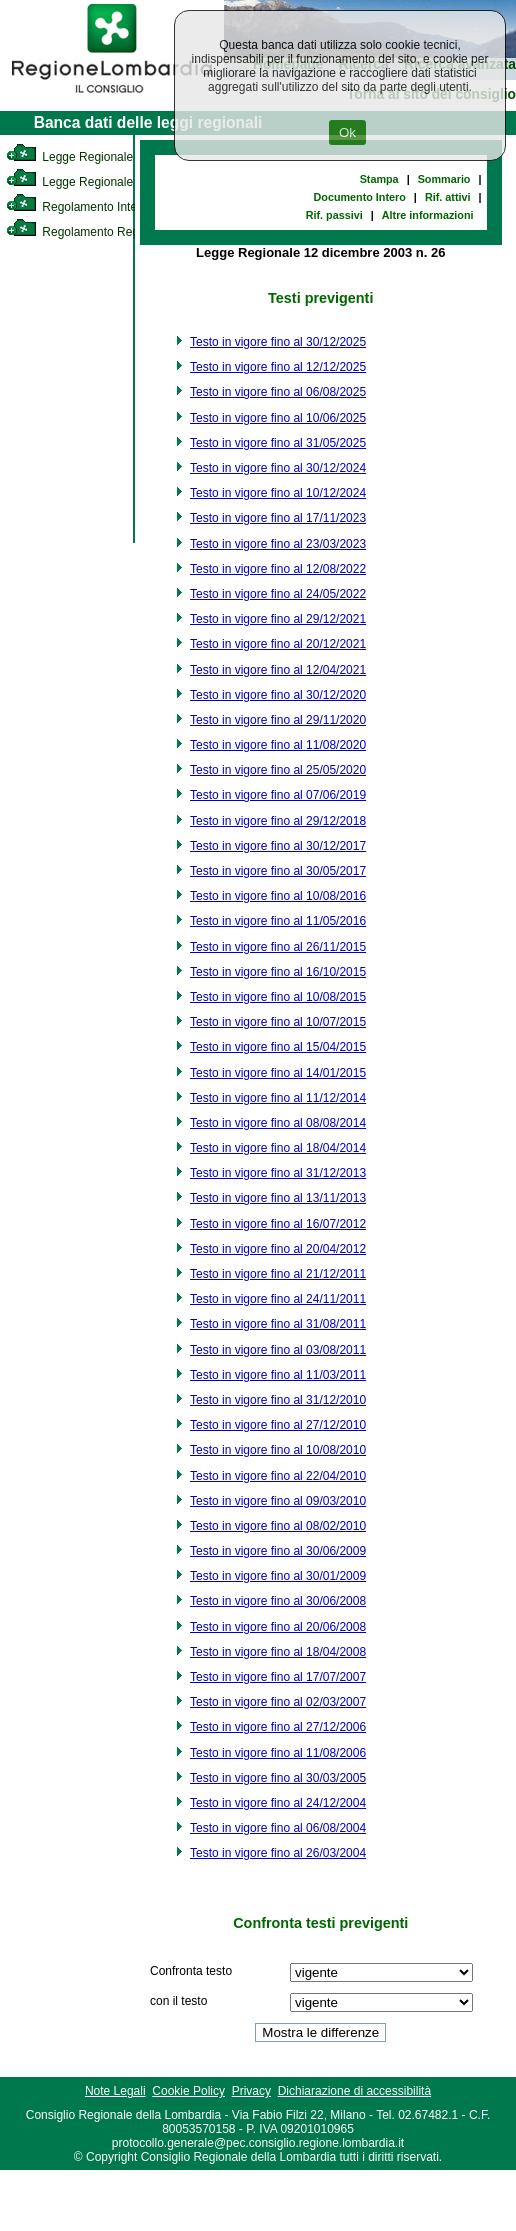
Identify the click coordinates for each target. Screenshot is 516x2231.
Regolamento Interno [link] (80, 207)
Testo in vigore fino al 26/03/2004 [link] (278, 1853)
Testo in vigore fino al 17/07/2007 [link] (278, 1677)
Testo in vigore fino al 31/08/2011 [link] (278, 1324)
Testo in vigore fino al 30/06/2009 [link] (278, 1551)
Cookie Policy (188, 2091)
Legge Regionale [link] (69, 157)
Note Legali (115, 2091)
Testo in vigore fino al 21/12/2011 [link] (278, 1274)
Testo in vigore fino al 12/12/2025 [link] (278, 367)
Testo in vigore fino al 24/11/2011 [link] (278, 1299)
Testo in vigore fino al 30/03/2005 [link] (278, 1778)
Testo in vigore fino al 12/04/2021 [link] (278, 670)
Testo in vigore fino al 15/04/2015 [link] (278, 1047)
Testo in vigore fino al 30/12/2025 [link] (278, 342)
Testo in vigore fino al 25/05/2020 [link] (278, 770)
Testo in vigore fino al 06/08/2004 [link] (278, 1828)
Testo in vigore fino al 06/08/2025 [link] (278, 392)
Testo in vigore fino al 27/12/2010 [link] (278, 1425)
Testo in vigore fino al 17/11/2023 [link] (278, 518)
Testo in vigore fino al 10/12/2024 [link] (278, 493)
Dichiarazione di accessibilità (354, 2091)
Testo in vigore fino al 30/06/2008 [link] (278, 1601)
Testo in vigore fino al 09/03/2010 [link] (278, 1501)
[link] (112, 96)
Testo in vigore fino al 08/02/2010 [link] (278, 1526)
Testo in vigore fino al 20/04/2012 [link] (278, 1249)
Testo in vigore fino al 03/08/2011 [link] (278, 1350)
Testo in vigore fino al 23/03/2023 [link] (278, 544)
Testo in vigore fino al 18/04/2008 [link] (278, 1652)
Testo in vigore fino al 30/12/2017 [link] (278, 846)
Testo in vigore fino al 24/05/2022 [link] (278, 594)
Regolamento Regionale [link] (88, 232)
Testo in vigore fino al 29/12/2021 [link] (278, 619)
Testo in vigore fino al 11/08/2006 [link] (278, 1753)
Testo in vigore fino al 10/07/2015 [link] (278, 1022)
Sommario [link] (444, 179)
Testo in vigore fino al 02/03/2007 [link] (278, 1702)
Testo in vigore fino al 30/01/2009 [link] (278, 1576)
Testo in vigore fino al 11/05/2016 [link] (278, 921)
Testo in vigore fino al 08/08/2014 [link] (278, 1123)
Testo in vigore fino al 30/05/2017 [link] (278, 871)
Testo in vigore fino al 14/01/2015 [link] (278, 1073)
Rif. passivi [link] (334, 215)
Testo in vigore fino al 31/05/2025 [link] (278, 443)
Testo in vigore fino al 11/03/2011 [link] (278, 1375)
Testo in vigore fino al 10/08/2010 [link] (278, 1450)
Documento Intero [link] (359, 197)
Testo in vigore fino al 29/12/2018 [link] (278, 821)
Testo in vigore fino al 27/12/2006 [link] (278, 1727)
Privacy (251, 2091)
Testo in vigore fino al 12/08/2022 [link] (278, 569)
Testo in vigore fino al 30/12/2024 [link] (278, 468)
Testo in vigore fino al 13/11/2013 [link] (278, 1198)
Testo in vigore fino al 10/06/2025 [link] (278, 418)
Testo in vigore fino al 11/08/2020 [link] (278, 745)
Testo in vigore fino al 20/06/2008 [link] (278, 1627)
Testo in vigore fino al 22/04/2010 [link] (278, 1476)
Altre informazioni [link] (428, 215)
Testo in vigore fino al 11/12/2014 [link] (278, 1098)
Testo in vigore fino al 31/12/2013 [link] (278, 1173)
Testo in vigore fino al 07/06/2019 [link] (278, 795)
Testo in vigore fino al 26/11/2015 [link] (278, 947)
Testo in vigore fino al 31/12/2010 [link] (278, 1400)
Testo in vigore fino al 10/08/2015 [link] (278, 997)
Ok (347, 132)
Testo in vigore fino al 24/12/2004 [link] (278, 1803)
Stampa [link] (379, 179)
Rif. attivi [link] (448, 197)
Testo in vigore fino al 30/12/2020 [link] (278, 695)
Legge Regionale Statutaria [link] (97, 182)
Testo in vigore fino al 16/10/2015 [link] (278, 972)
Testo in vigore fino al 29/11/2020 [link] (278, 720)
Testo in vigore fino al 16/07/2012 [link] (278, 1224)
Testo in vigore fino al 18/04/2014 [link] (278, 1148)
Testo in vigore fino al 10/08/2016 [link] (278, 896)
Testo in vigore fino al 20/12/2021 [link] (278, 644)
